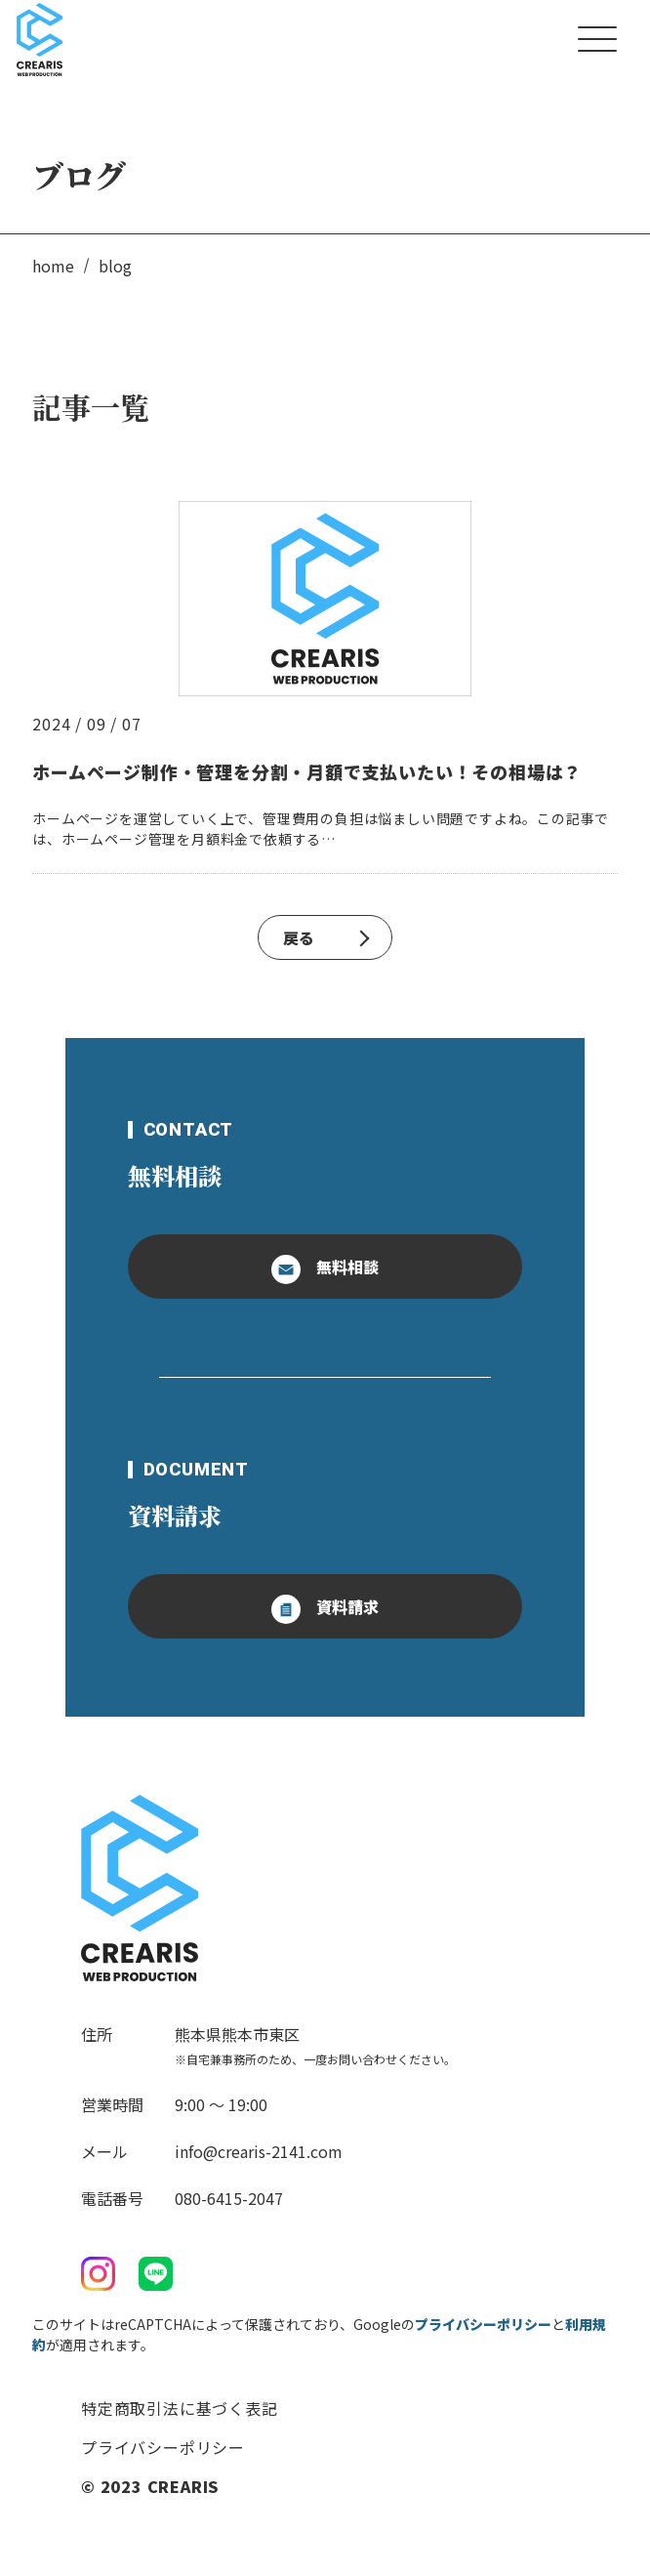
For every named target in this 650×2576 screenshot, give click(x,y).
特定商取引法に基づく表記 (179, 2408)
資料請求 (325, 1609)
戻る (326, 937)
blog (115, 265)
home (53, 265)
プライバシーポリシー (483, 2324)
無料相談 (325, 1269)
